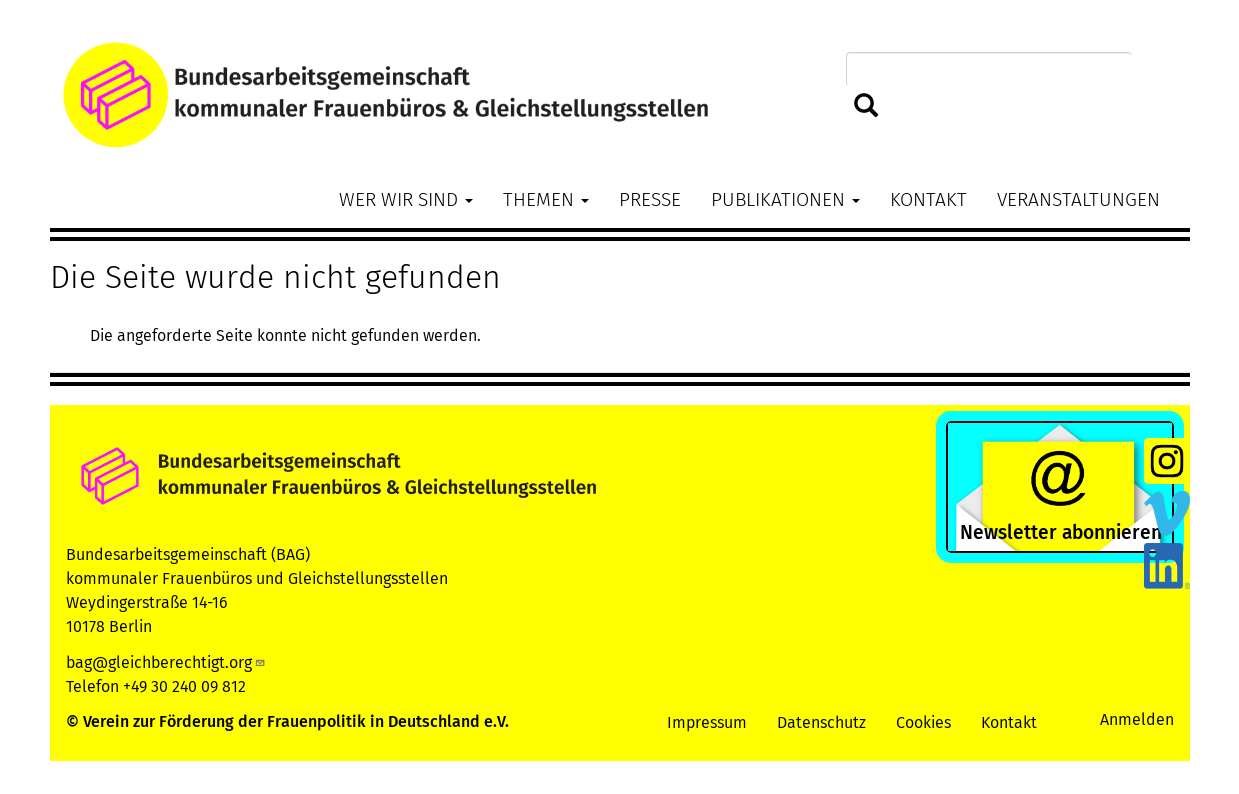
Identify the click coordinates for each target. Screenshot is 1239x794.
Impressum (707, 722)
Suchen (866, 106)
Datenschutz (821, 722)
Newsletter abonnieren (1061, 532)
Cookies (923, 722)
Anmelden (1137, 719)
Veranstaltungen (1078, 199)
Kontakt (928, 199)
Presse (650, 199)
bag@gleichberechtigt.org (166, 662)
